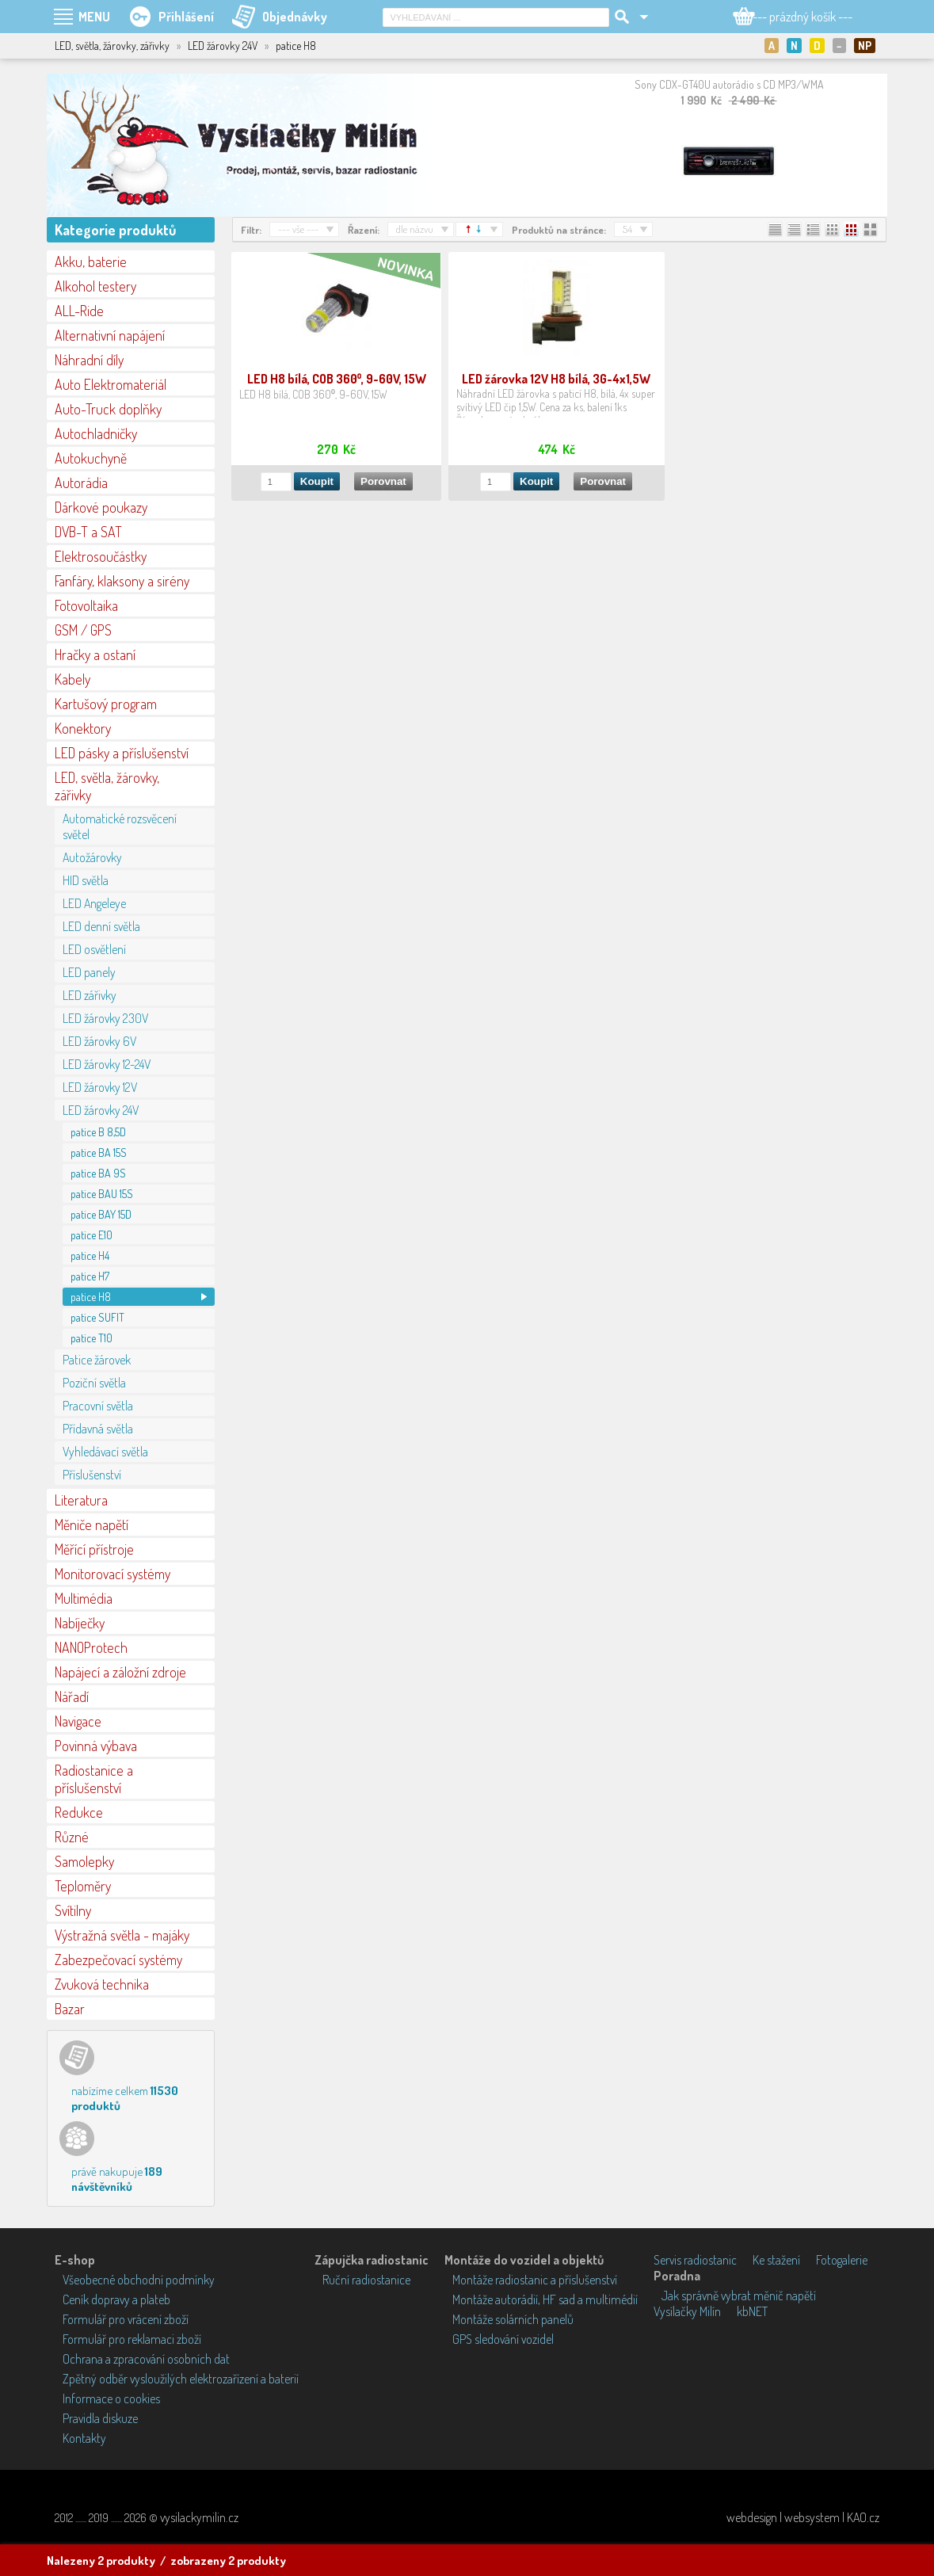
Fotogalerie (841, 2260)
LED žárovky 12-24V (107, 1064)
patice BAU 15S (102, 1193)
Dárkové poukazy (101, 507)
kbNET (752, 2311)
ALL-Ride (79, 310)
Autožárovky (92, 857)
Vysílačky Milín (687, 2311)
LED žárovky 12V (100, 1087)
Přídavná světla (98, 1429)
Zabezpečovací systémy (118, 1959)
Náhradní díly (89, 359)
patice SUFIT (97, 1317)
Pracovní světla (98, 1406)
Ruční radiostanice (366, 2280)
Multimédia (83, 1598)
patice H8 (91, 1296)
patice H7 (90, 1276)
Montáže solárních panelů (513, 2319)
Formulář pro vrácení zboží (126, 2319)
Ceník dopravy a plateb (116, 2299)
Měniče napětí (91, 1524)
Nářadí (72, 1696)
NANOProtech (91, 1647)
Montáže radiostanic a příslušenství (534, 2280)
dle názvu (414, 229)
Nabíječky (80, 1622)
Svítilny (73, 1910)
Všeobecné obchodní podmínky (139, 2280)
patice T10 (91, 1338)
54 (627, 229)
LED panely (89, 972)
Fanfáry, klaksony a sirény (122, 581)
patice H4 (90, 1255)
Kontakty (84, 2438)
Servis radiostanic (695, 2260)
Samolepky (84, 1861)
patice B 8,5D (98, 1132)
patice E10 (91, 1235)
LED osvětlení (94, 949)
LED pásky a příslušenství (122, 752)
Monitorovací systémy (112, 1573)
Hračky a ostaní (95, 654)
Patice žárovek (97, 1360)
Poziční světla (94, 1383)
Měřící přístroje (94, 1549)
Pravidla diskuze (100, 2418)
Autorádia (81, 482)
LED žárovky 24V (101, 1110)
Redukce (79, 1812)
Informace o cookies (111, 2398)
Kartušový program (106, 703)
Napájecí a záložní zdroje (120, 1672)
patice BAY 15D (101, 1214)
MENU (94, 17)
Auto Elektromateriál (110, 384)
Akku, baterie (91, 261)
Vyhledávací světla (105, 1452)
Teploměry (83, 1886)
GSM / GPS (83, 630)
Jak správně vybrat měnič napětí (738, 2295)
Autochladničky (96, 433)
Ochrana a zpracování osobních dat (146, 2359)
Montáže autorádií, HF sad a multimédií (545, 2299)
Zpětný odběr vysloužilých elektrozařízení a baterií (181, 2379)
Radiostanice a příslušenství (94, 1778)
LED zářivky (89, 995)
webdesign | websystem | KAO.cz (802, 2517)
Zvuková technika (102, 1984)
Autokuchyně (91, 458)
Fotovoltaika (86, 605)
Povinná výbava (96, 1745)
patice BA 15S (99, 1152)
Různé (72, 1836)
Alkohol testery (95, 286)
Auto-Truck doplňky (108, 409)
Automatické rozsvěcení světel (120, 826)
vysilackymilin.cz (199, 2517)
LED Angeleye (94, 903)
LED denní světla (101, 926)
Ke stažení (776, 2260)
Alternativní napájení (110, 335)
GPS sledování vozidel (503, 2339)
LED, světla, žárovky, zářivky (107, 786)
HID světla (86, 880)
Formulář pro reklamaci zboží (132, 2339)
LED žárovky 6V (99, 1041)
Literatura (81, 1500)
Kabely (72, 679)
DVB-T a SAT (88, 531)
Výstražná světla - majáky (122, 1935)
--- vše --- (298, 229)
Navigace (78, 1721)
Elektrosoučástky (101, 556)
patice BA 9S (98, 1173)
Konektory (83, 728)
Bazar (70, 2008)
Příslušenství (92, 1475)
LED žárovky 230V (105, 1018)
